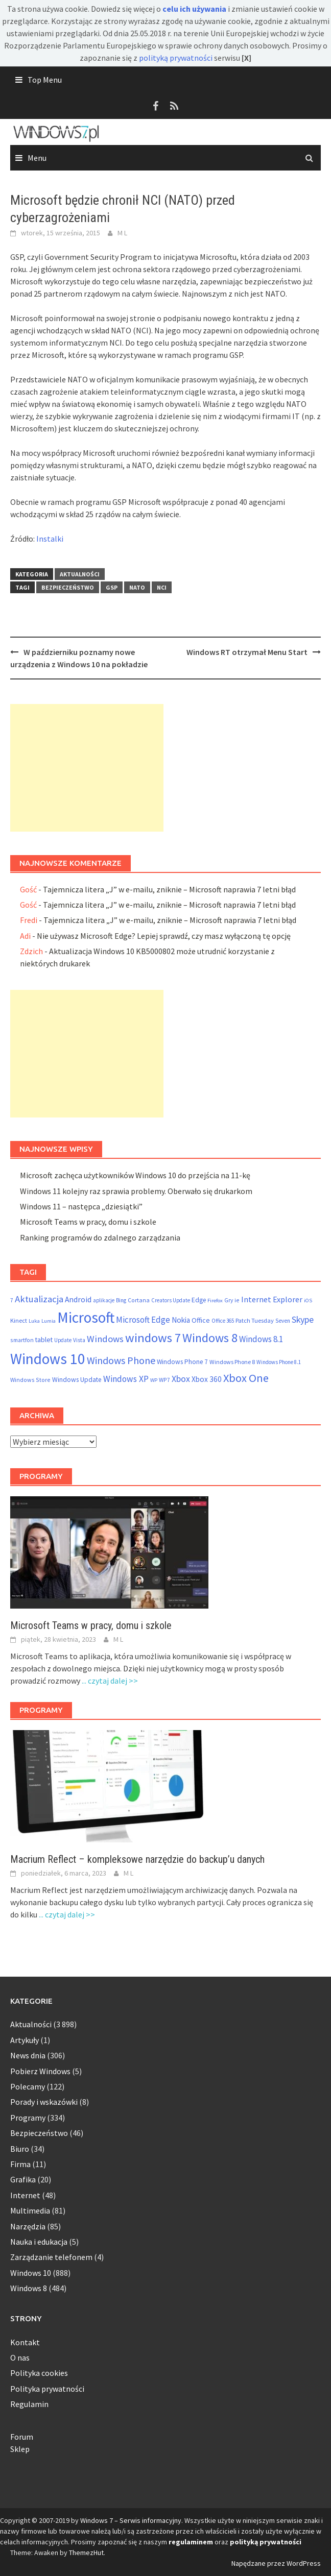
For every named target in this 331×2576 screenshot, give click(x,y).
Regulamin (29, 2404)
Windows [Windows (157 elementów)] (105, 1339)
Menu (37, 158)
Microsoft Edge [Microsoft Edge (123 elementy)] (143, 1319)
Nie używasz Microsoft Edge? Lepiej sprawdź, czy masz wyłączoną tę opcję (164, 936)
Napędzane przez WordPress (276, 2563)
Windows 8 (28, 2288)
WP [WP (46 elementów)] (153, 1380)
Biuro (19, 2149)
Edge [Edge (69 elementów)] (199, 1300)
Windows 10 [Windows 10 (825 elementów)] (47, 1358)
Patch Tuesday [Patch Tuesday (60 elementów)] (254, 1320)
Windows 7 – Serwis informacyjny (130, 2520)
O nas (20, 2357)
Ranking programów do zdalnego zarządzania (100, 1237)
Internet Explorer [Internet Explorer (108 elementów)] (271, 1299)
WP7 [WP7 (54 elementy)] (164, 1379)
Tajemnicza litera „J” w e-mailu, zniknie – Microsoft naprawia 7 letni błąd (169, 889)
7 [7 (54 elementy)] (11, 1300)
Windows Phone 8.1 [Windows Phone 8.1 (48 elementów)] (278, 1362)
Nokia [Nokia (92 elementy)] (181, 1320)
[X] (246, 58)
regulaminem (191, 2541)
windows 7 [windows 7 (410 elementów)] (153, 1338)
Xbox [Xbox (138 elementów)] (181, 1378)
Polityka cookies (39, 2373)
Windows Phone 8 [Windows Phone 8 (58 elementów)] (232, 1362)
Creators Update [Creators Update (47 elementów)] (170, 1300)
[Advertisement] (86, 768)
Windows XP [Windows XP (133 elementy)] (126, 1378)
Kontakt (25, 2342)
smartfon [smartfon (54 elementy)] (22, 1340)
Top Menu (45, 80)
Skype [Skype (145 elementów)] (303, 1319)
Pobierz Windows (40, 2071)
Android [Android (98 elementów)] (78, 1299)
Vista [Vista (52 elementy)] (79, 1340)
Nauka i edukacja (38, 2242)
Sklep (20, 2449)
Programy (27, 2117)
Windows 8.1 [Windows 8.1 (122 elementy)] (261, 1339)
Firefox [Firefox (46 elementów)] (215, 1300)
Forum (21, 2437)
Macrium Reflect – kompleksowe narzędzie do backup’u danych (137, 1859)
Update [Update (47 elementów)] (63, 1340)
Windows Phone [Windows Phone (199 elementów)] (121, 1360)
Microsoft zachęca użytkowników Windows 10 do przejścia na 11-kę (135, 1175)
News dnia (27, 2055)
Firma (20, 2164)
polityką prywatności (175, 58)
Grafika (23, 2179)
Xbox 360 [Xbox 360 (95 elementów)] (207, 1379)
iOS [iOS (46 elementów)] (308, 1300)
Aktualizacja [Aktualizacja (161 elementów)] (39, 1299)
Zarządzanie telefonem (51, 2257)
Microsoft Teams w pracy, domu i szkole (88, 1222)
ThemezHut (86, 2552)
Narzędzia (27, 2226)
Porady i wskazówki (44, 2102)
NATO (137, 587)
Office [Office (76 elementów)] (201, 1320)
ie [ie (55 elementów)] (237, 1300)
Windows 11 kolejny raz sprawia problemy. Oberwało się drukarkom (136, 1191)
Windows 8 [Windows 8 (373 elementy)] (210, 1338)
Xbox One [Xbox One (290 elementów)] (246, 1378)
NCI (162, 587)
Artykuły (24, 2040)
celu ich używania (194, 9)
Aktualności (80, 574)
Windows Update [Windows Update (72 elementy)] (77, 1379)
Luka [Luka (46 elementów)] (34, 1321)
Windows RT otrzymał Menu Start (247, 652)
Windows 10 (30, 2273)
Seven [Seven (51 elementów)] (282, 1320)
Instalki (49, 538)
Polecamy (27, 2086)
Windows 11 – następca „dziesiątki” (81, 1206)
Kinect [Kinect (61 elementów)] (18, 1320)
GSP (111, 587)
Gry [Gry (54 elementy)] (228, 1300)
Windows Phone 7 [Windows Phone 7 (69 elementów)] (182, 1361)
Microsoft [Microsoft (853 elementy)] (85, 1317)
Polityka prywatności (47, 2389)
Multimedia (30, 2210)
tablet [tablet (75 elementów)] (44, 1339)
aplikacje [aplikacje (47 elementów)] (103, 1300)
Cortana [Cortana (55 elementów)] (139, 1300)
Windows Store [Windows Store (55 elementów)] (30, 1379)
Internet (25, 2195)
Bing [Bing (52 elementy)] (121, 1300)
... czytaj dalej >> (110, 1680)
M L (122, 232)
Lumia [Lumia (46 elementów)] (48, 1321)
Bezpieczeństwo (67, 587)
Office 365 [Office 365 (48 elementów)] (222, 1320)
